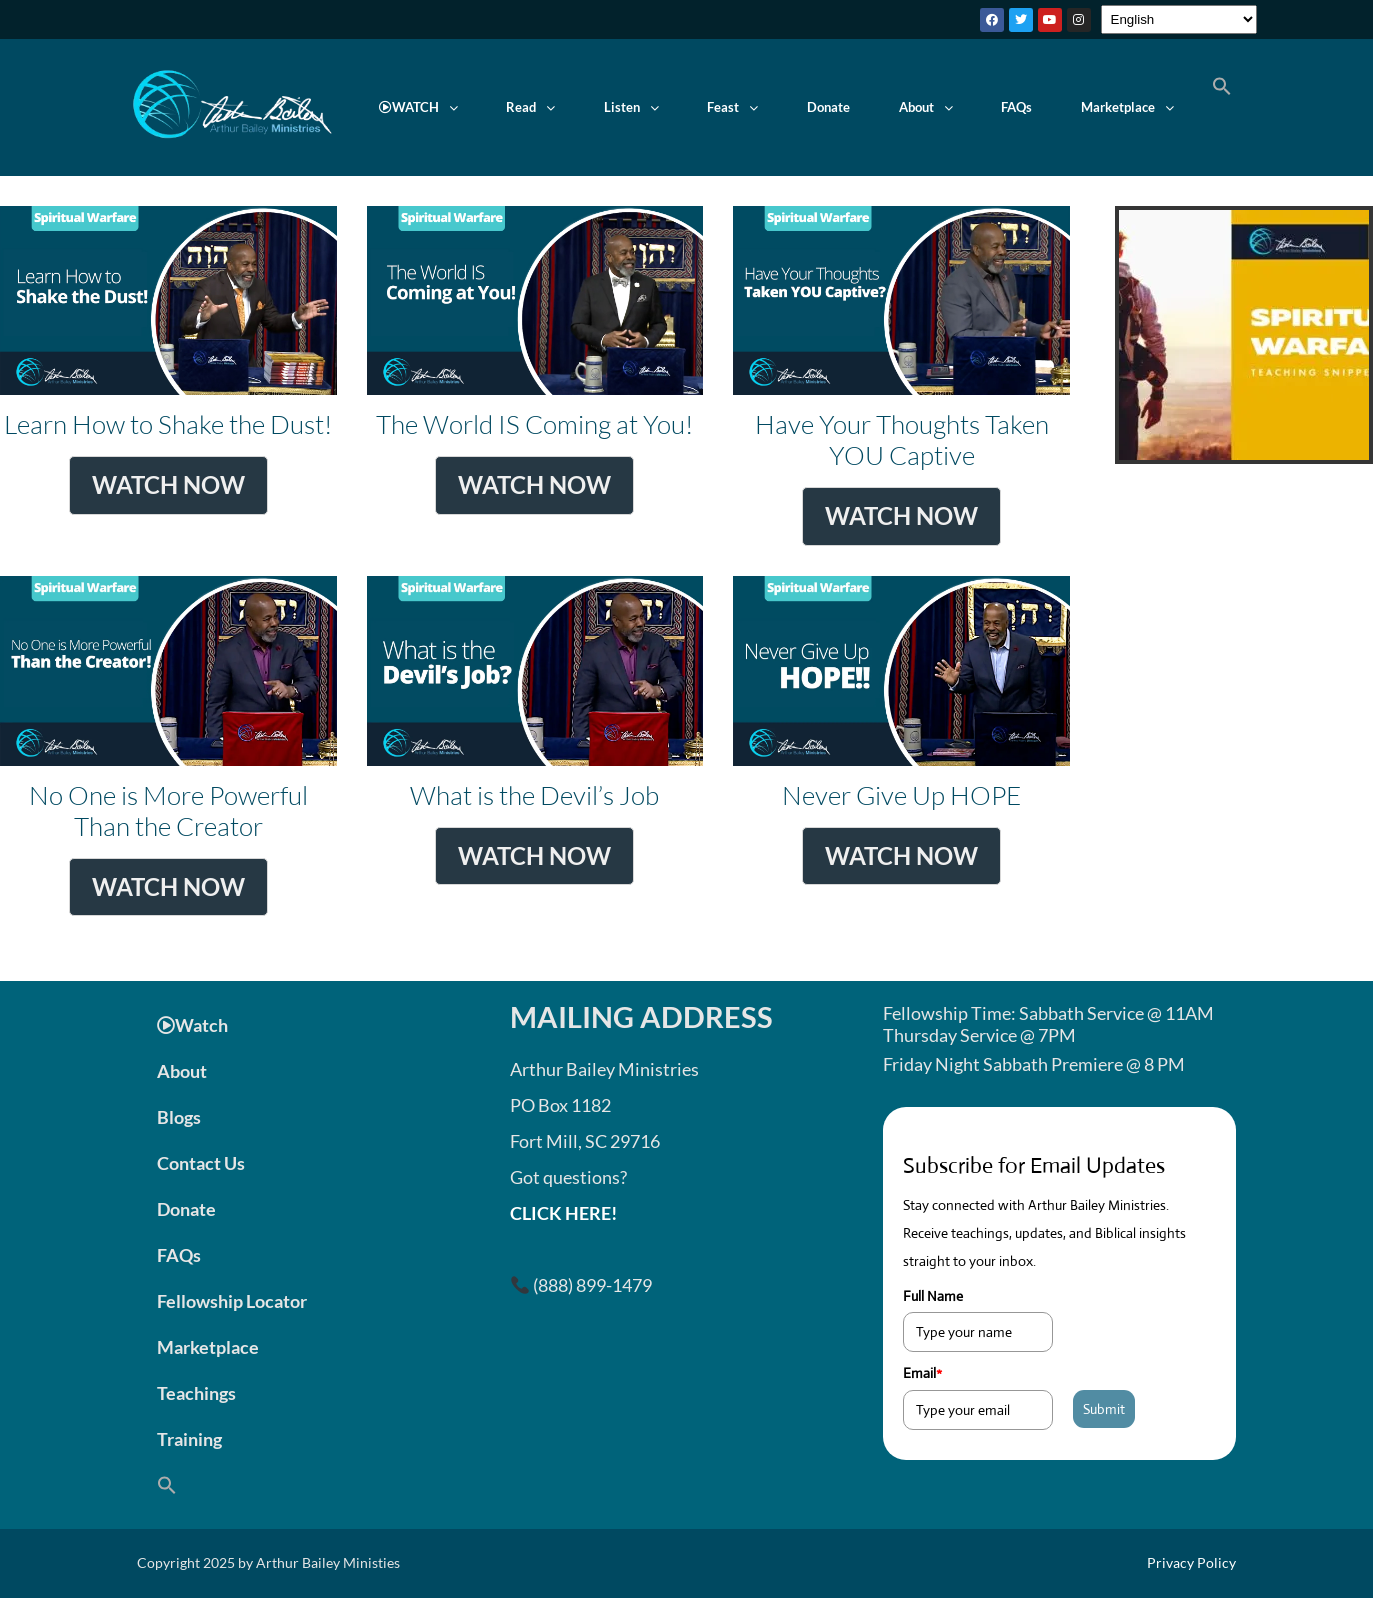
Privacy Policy (1191, 1563)
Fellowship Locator (232, 1301)
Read (530, 107)
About (926, 107)
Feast (732, 107)
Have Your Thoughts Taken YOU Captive (901, 376)
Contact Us (201, 1163)
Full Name (933, 1296)
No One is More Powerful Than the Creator (168, 746)
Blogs (179, 1117)
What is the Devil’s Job (535, 746)
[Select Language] (1179, 19)
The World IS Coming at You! (535, 376)
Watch (192, 1025)
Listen (631, 107)
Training (189, 1439)
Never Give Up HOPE (901, 746)
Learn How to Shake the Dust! (168, 376)
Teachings (196, 1393)
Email (922, 1373)
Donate (828, 107)
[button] (419, 107)
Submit (1104, 1409)
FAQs (1016, 107)
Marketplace (1127, 107)
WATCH (418, 107)
